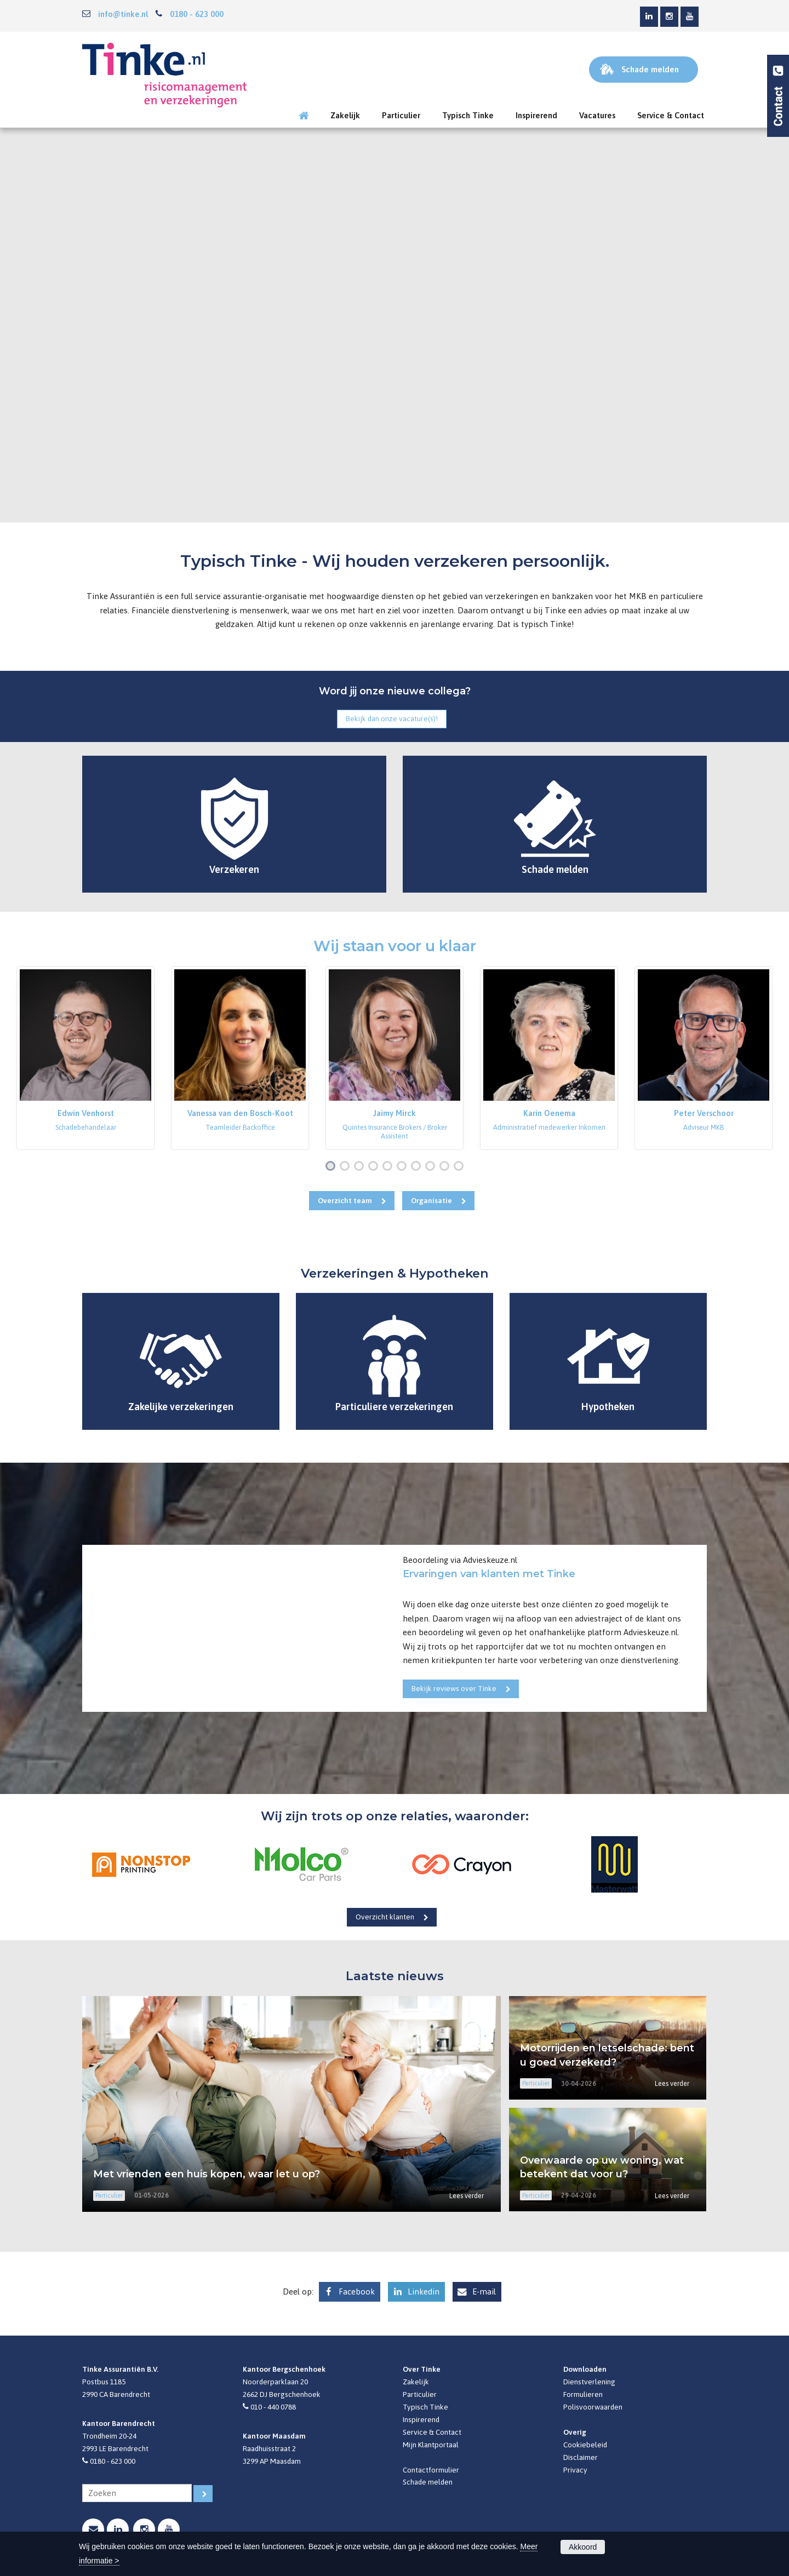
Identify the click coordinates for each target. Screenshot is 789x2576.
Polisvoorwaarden (592, 2406)
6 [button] (404, 1167)
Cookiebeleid (585, 2444)
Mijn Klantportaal (431, 2444)
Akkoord (583, 2547)
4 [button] (375, 1167)
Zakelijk (416, 2381)
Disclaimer (580, 2457)
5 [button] (389, 1167)
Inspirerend (421, 2419)
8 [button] (432, 1167)
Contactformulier (431, 2469)
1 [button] (332, 1167)
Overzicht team (345, 1200)
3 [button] (361, 1167)
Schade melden (428, 2481)
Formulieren (583, 2394)
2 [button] (347, 1167)
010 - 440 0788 (273, 2406)
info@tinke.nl (123, 14)
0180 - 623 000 (197, 14)
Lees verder (466, 2196)
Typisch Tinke (425, 2406)
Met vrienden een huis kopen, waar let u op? (206, 2174)
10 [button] (461, 1167)
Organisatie (431, 1200)
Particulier (420, 2394)
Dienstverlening (589, 2381)
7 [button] (418, 1167)
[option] (85, 1058)
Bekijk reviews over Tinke (453, 1688)
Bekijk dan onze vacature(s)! (392, 718)
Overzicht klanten (385, 1916)
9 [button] (446, 1167)
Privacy (575, 2469)
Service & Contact (432, 2432)
